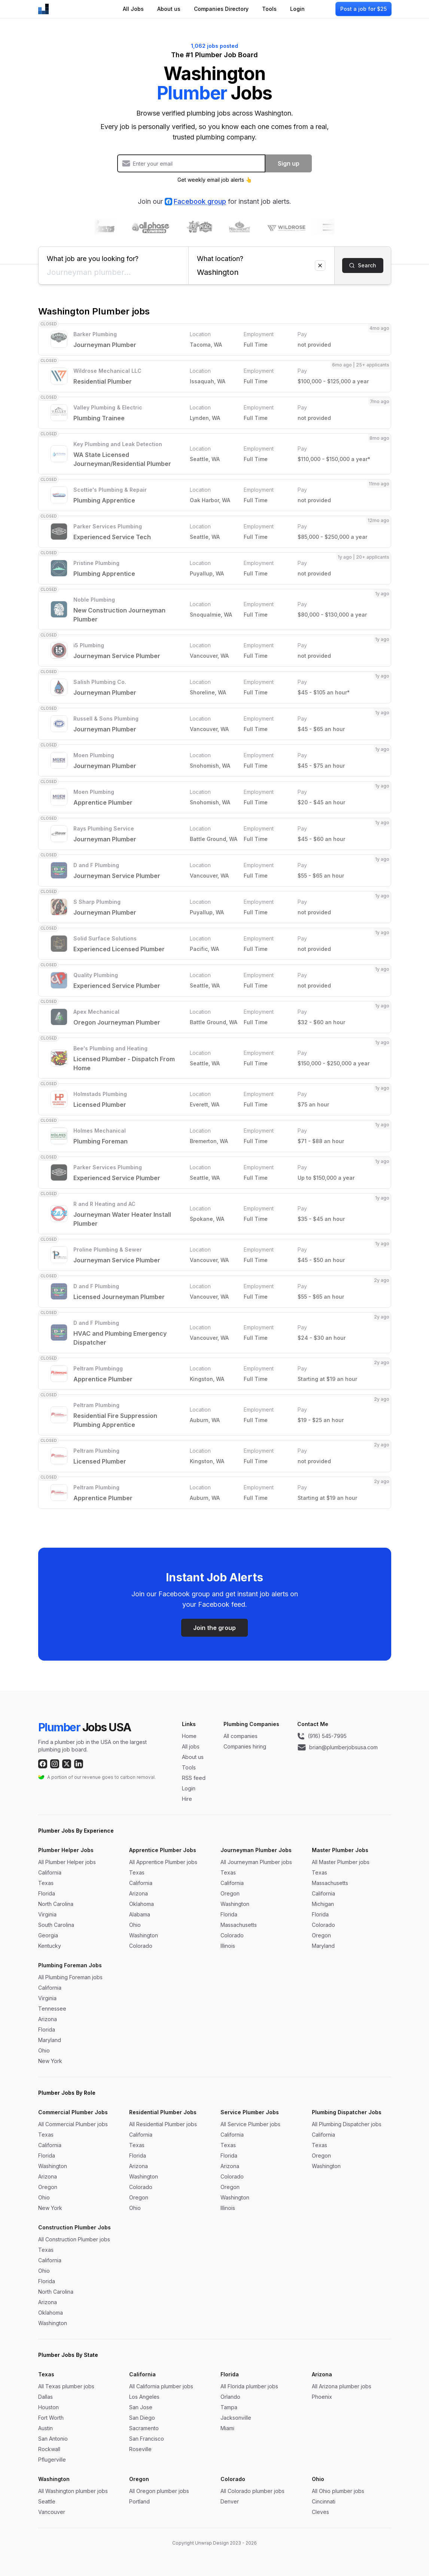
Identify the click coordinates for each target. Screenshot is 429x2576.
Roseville (140, 2449)
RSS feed (194, 1778)
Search (362, 265)
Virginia (47, 1914)
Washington (143, 1935)
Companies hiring (244, 1746)
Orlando (230, 2397)
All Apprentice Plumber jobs (163, 1862)
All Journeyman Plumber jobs (256, 1862)
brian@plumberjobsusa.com (337, 1747)
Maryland (323, 1946)
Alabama (139, 1914)
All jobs (191, 1746)
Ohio (135, 1925)
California (49, 1872)
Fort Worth (51, 2417)
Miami (227, 2428)
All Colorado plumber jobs (252, 2491)
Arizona (138, 1893)
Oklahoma (141, 1904)
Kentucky (49, 1946)
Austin (45, 2428)
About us (168, 9)
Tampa (228, 2407)
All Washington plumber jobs (73, 2491)
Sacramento (144, 2428)
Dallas (45, 2397)
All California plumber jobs (161, 2386)
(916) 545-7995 (322, 1736)
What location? (261, 256)
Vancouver (51, 2512)
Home (189, 1736)
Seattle (46, 2501)
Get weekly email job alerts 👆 (214, 179)
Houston (48, 2407)
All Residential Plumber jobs (163, 2124)
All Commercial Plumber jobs (73, 2124)
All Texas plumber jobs (66, 2386)
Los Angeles (144, 2397)
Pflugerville (52, 2459)
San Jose (140, 2407)
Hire (187, 1799)
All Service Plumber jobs (250, 2124)
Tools (269, 9)
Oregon (230, 1893)
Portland (139, 2501)
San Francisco (146, 2438)
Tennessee (52, 2008)
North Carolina (55, 1904)
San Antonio (53, 2438)
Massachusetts (238, 1925)
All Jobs (133, 9)
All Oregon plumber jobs (159, 2491)
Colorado (140, 1946)
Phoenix (322, 2397)
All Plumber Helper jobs (67, 1862)
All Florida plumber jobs (249, 2386)
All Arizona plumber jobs (341, 2386)
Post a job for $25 (363, 9)
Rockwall (49, 2449)
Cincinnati (323, 2501)
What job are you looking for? (113, 256)
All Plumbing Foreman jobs (70, 1977)
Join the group (214, 1627)
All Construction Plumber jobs (74, 2239)
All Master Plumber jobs (340, 1862)
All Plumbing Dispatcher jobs (346, 2124)
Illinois (227, 1946)
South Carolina (56, 1925)
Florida (46, 1893)
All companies (240, 1736)
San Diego (142, 2417)
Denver (229, 2501)
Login (297, 9)
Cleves (320, 2512)
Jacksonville (235, 2417)
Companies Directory (221, 9)
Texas (46, 1883)
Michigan (323, 1904)
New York (50, 2061)
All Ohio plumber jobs (338, 2491)
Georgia (48, 1935)
